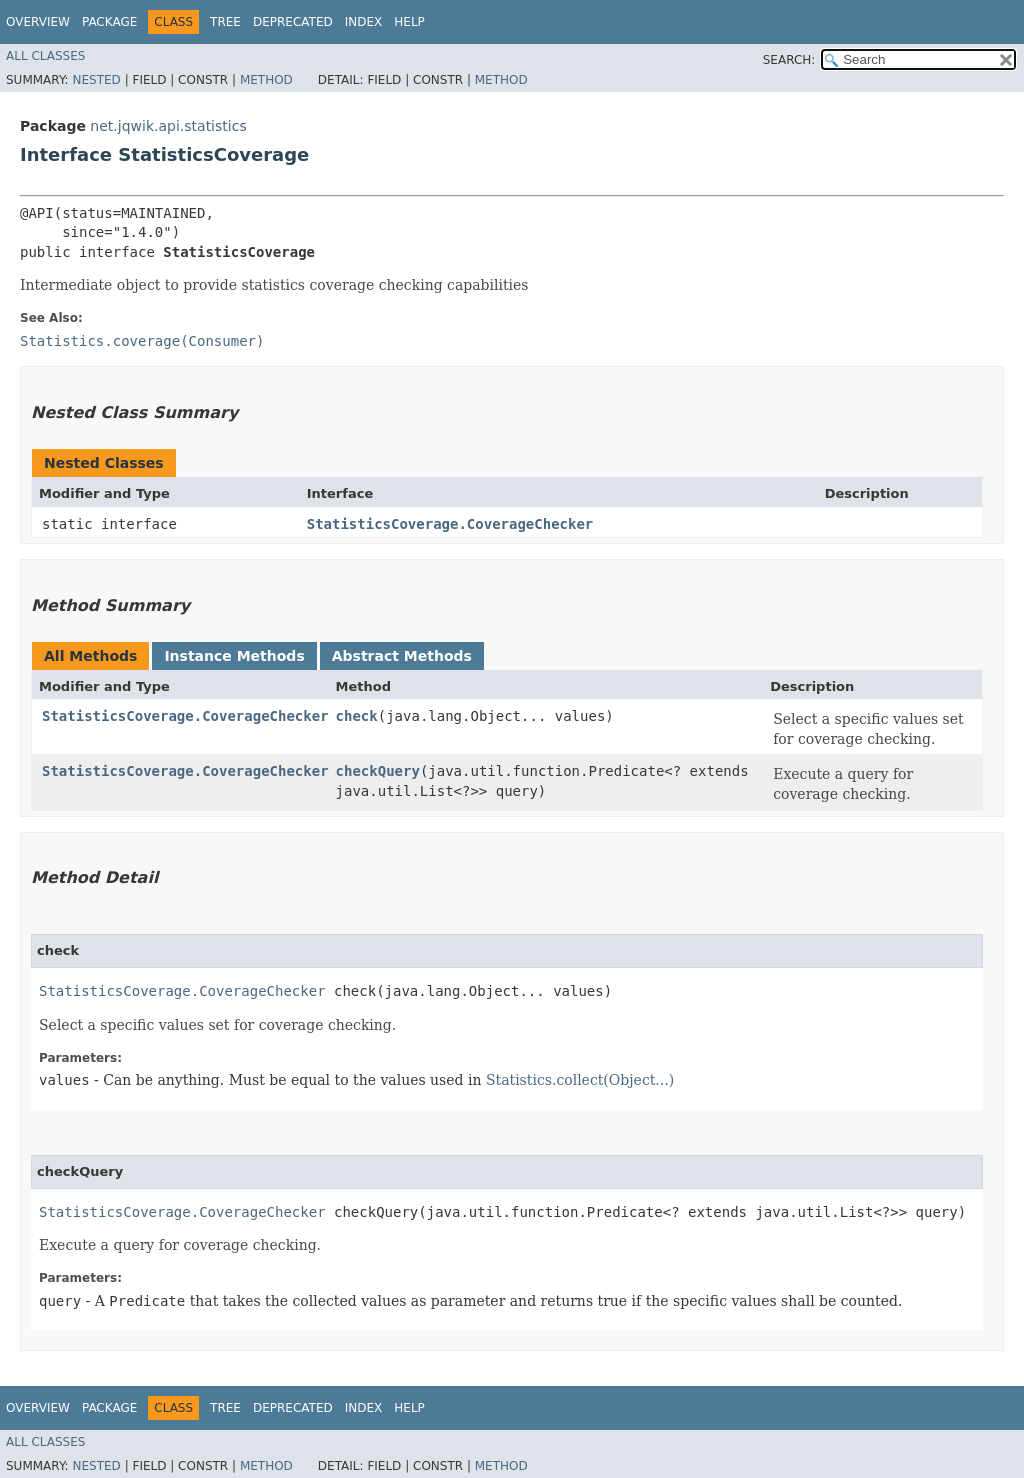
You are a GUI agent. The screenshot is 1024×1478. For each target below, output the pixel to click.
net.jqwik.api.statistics (168, 126)
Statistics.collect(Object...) (580, 1080)
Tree (225, 22)
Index (364, 22)
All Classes (45, 56)
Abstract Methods (402, 656)
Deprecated (293, 22)
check (357, 716)
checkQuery (378, 771)
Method (266, 80)
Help (409, 22)
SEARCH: (789, 60)
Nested (96, 80)
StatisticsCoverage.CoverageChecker (450, 524)
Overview (38, 22)
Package (109, 22)
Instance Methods (234, 656)
